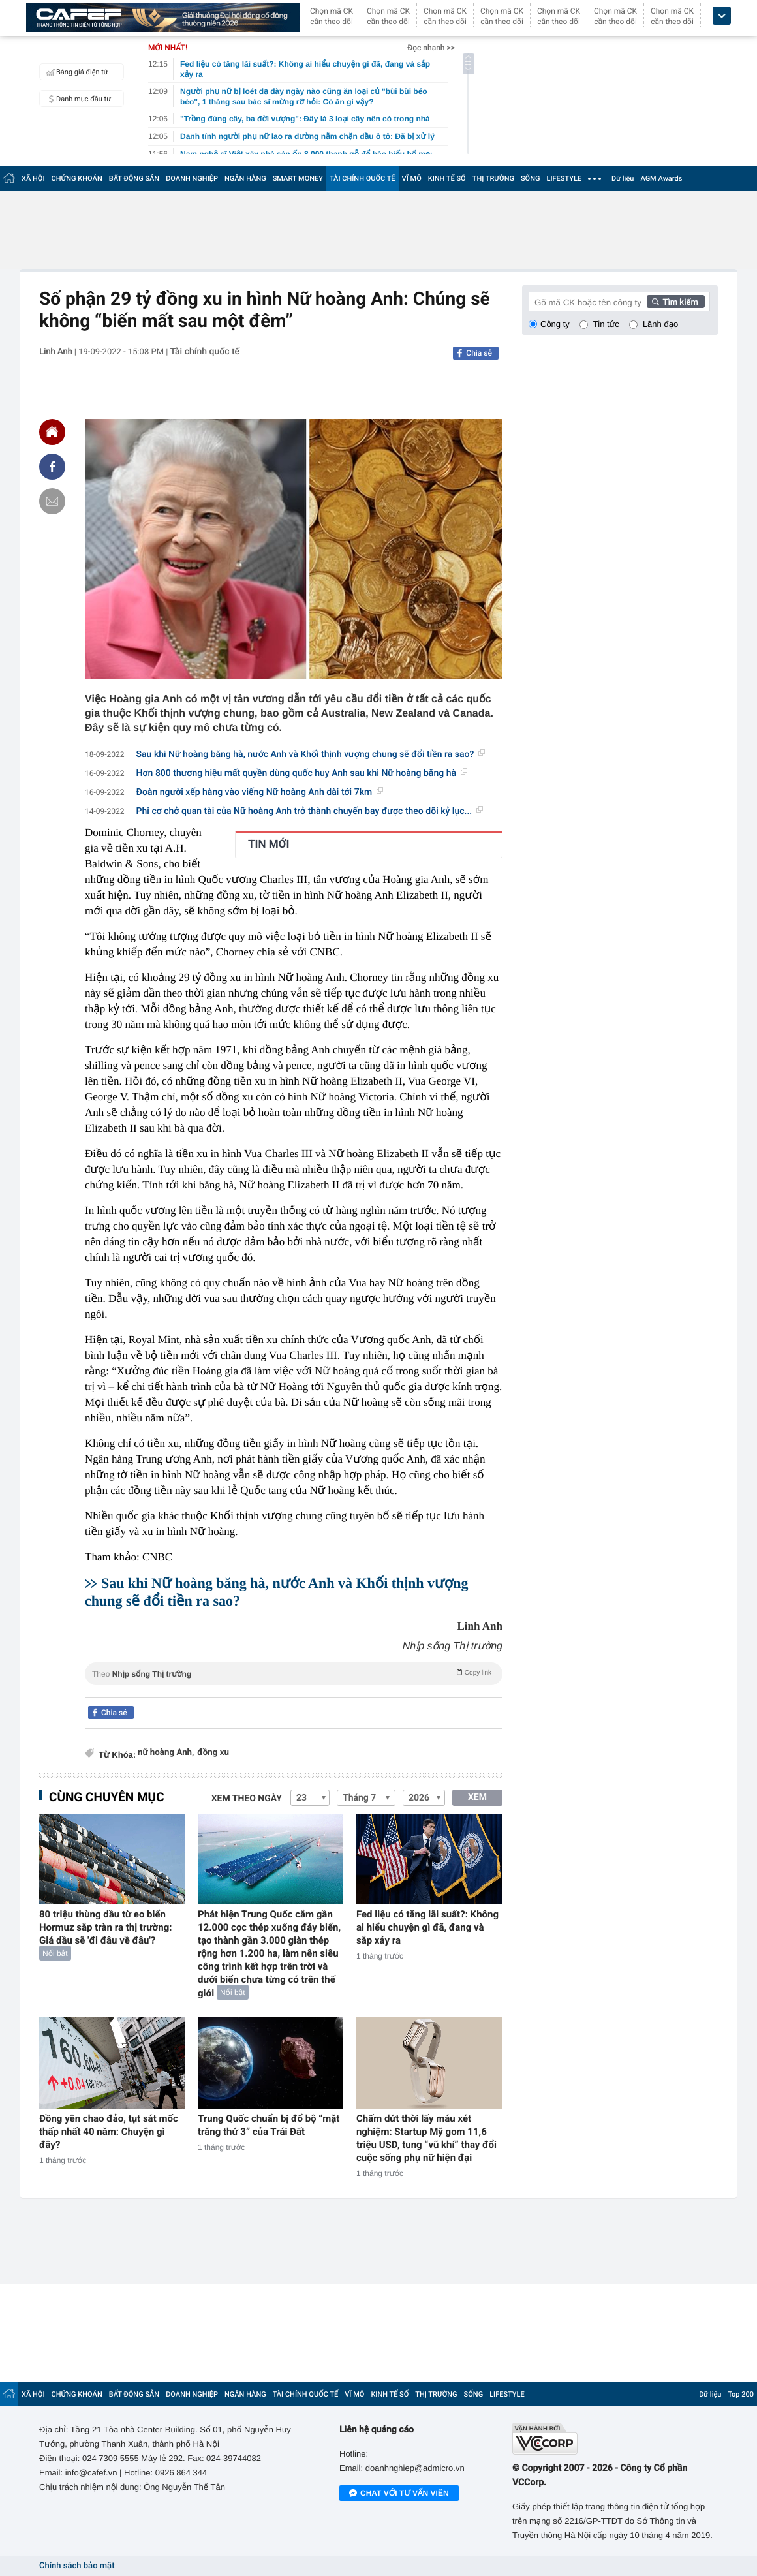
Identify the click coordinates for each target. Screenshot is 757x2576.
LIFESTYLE (563, 178)
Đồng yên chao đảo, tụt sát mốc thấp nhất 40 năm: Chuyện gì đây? (108, 2131)
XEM (477, 1797)
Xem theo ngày (246, 1798)
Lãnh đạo (660, 324)
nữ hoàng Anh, (166, 1753)
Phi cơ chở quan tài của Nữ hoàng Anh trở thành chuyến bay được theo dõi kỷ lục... (310, 811)
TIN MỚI (269, 844)
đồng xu (213, 1753)
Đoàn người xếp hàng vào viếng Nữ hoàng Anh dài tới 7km (260, 792)
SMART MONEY (298, 178)
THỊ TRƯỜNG (493, 178)
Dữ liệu (622, 178)
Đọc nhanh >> (431, 47)
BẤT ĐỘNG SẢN (134, 178)
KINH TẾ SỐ (447, 178)
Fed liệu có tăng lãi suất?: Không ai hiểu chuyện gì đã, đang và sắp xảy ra (427, 1927)
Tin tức (606, 324)
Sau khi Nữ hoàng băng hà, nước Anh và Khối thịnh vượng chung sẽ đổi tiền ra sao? (311, 754)
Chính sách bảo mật (76, 2566)
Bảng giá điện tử (75, 71)
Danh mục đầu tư (77, 98)
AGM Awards (661, 178)
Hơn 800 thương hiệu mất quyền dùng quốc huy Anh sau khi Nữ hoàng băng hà (301, 773)
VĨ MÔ (412, 178)
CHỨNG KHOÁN (77, 178)
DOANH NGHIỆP (192, 178)
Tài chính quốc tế (205, 352)
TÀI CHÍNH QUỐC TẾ (362, 178)
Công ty (555, 324)
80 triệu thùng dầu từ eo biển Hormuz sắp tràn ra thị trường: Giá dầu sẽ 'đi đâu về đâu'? (105, 1927)
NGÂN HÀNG (245, 178)
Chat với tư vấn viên (399, 2494)
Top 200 (741, 2394)
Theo (293, 1673)
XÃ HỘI (33, 178)
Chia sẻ (479, 353)
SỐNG (530, 178)
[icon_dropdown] (722, 16)
